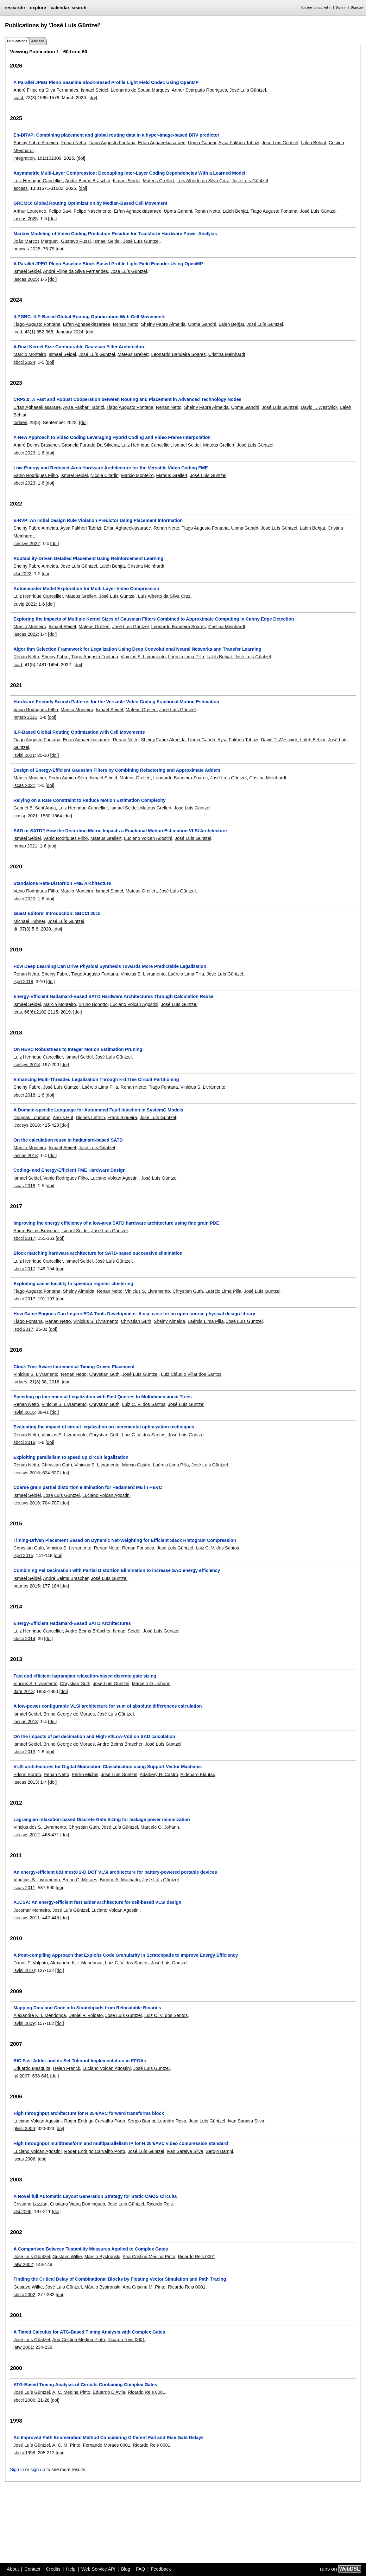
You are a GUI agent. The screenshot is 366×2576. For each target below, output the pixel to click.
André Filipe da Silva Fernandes (45, 90)
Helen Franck (66, 2068)
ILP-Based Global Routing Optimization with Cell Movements (79, 732)
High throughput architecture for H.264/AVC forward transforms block (88, 2113)
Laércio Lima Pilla (186, 656)
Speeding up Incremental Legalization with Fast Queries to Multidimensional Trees (102, 1396)
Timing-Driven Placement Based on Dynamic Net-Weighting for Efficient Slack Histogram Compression (124, 1540)
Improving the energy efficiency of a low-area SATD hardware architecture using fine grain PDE (116, 1223)
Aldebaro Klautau (197, 1774)
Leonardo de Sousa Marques (140, 90)
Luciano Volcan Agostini (148, 838)
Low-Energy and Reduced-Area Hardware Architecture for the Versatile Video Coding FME (110, 467)
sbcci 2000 (24, 2400)
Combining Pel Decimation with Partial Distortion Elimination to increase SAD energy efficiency (116, 1570)
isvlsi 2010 (24, 1970)
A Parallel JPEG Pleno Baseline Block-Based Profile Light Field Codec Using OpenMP (106, 82)
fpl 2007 (21, 2075)
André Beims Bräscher (87, 180)
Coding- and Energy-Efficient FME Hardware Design (69, 1170)
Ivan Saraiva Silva (246, 2120)
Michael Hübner (29, 921)
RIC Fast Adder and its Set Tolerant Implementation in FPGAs (79, 2060)
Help (71, 2569)
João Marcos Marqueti (35, 241)
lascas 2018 (25, 1155)
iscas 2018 (24, 1185)
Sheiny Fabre (55, 656)
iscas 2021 (24, 785)
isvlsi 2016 (24, 1412)
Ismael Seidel (94, 90)
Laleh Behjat (313, 142)
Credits (53, 2569)
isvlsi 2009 (24, 2023)
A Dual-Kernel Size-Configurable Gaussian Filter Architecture (79, 346)
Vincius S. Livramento (35, 1683)
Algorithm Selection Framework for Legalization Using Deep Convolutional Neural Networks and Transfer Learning (137, 649)
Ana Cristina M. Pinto (144, 2286)
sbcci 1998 (24, 2452)
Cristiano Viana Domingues (77, 2203)
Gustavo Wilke (67, 2256)
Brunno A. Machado (120, 1879)
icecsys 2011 (26, 1917)
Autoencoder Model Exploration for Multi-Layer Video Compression (86, 588)
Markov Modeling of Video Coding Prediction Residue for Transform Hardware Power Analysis (115, 233)
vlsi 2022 (22, 573)
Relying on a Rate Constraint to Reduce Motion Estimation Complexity (89, 800)
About (13, 2569)
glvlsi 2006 (24, 2128)
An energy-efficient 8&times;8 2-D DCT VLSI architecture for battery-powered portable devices (115, 1872)
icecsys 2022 (26, 543)
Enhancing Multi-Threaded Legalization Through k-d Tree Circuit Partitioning (96, 1079)
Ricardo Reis (160, 2203)
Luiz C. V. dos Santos (143, 1404)
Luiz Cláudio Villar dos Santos (191, 1374)
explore (38, 7)
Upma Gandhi (202, 142)
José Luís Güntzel (248, 90)
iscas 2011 (24, 1887)
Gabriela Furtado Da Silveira (90, 445)
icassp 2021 (25, 815)
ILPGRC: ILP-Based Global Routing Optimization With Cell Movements (89, 316)
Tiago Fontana (163, 1087)
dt (15, 928)
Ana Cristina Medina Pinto (149, 2256)
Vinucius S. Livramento (36, 1879)
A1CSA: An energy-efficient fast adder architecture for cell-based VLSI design (97, 1902)
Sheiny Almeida (78, 1291)
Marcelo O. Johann (151, 1683)
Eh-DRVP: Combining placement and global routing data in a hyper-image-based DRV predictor (116, 135)
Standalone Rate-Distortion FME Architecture (62, 883)
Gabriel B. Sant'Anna (34, 807)
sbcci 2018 (24, 1095)
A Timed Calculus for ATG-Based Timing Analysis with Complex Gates (89, 2331)
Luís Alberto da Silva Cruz (203, 180)
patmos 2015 (26, 1585)
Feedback (161, 2569)
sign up (37, 2469)
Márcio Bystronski (102, 2256)
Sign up (357, 7)
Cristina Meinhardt (226, 354)
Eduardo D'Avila (109, 2392)
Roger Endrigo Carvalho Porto (94, 2120)
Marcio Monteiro (29, 354)
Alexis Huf (63, 1117)
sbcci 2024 (24, 362)
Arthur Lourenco (29, 211)
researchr (14, 7)
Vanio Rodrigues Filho (35, 475)
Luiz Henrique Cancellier (38, 180)
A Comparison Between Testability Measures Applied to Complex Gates (90, 2248)
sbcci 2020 (24, 898)
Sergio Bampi (141, 2120)
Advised (37, 41)
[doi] (92, 97)
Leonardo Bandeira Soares (178, 354)
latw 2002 (23, 2264)
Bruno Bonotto (93, 1004)
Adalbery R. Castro (159, 1774)
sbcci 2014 (24, 1638)
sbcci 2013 (24, 1751)
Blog (125, 2569)
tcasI (18, 97)
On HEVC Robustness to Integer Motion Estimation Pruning (77, 1049)
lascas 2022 (25, 634)
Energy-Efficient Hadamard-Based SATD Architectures (72, 1623)
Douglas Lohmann (31, 1117)
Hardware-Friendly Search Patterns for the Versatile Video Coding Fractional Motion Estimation (116, 701)
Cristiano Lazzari (30, 2203)
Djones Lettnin (90, 1117)
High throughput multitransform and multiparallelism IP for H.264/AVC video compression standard (120, 2143)
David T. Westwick (319, 407)
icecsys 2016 (26, 1472)
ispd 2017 (23, 1329)
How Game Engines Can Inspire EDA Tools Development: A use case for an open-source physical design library (134, 1313)
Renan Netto (73, 142)
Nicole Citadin (104, 475)
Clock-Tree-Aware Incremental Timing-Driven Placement (74, 1366)
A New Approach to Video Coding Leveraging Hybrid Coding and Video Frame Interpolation (112, 437)
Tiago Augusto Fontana (112, 142)
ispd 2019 (23, 981)
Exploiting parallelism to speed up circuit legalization (70, 1457)
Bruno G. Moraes (79, 1879)
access (20, 188)
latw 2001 (23, 2347)
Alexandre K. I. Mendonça (76, 1962)
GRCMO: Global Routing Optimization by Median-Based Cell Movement (90, 203)
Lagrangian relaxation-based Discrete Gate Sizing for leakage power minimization (101, 1819)
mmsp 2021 (25, 717)
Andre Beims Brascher (119, 1744)
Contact (32, 2569)
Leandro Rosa (172, 2120)
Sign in (341, 7)
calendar (60, 7)
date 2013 (23, 1691)
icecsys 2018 (26, 1064)
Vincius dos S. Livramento (39, 1827)
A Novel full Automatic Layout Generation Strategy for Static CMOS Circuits (95, 2196)
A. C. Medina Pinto (71, 2392)
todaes (20, 422)
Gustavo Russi (76, 241)
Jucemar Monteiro (31, 1910)
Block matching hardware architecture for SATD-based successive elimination (97, 1253)
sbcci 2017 (24, 1238)
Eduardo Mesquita (31, 2068)
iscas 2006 (24, 2158)
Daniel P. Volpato (30, 1962)
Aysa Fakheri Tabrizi (238, 142)
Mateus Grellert (158, 180)
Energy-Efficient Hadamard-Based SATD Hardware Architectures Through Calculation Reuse (113, 996)
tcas (17, 1011)
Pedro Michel (85, 1774)
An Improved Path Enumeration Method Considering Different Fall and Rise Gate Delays (108, 2437)
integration (24, 158)
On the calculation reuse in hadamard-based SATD (68, 1140)
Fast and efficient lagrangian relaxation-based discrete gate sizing (84, 1675)
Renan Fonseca (138, 1547)
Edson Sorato (27, 1774)
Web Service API (98, 2569)
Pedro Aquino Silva (68, 777)
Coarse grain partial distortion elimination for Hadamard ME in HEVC (87, 1487)
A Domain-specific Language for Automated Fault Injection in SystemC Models (98, 1109)
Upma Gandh (244, 528)
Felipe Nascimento (92, 211)
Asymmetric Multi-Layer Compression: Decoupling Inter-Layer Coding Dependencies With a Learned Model (129, 173)
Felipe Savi (60, 211)
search (79, 7)
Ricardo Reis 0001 (196, 2256)
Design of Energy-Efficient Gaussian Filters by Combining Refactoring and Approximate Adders (116, 770)
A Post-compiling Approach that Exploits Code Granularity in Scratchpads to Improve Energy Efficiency (125, 1955)
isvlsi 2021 (24, 755)
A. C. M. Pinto (66, 2445)
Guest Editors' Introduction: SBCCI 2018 (56, 913)
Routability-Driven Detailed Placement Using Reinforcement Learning (88, 558)
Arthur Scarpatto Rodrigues (199, 90)
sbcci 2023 (24, 452)
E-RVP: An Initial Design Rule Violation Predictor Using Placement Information (98, 520)
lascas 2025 (25, 218)
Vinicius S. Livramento (143, 656)
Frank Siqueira (122, 1117)
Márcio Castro (136, 1464)
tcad (17, 331)
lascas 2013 (25, 1721)
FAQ (140, 2569)
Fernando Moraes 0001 (106, 2445)
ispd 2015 (23, 1555)
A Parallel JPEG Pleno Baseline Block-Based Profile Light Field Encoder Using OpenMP (108, 263)
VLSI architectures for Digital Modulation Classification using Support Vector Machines (107, 1766)
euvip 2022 (24, 604)
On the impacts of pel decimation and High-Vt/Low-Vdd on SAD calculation (94, 1736)
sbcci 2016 (24, 1442)
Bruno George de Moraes (69, 1713)
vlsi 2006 (22, 2211)
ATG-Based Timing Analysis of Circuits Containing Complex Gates (85, 2384)
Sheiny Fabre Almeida (35, 142)
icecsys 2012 (26, 1834)
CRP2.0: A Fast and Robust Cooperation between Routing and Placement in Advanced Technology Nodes (127, 399)
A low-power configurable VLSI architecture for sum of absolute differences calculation (107, 1706)
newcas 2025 (26, 248)
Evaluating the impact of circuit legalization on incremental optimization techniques (103, 1426)
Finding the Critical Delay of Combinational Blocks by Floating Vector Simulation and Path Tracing (119, 2279)
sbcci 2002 (24, 2294)
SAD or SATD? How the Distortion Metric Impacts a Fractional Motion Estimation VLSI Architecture (120, 830)
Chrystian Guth (188, 1291)
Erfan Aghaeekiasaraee (162, 142)
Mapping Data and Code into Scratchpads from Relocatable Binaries (87, 2007)
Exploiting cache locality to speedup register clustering (73, 1283)
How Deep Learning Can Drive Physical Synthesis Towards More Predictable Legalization (109, 966)
